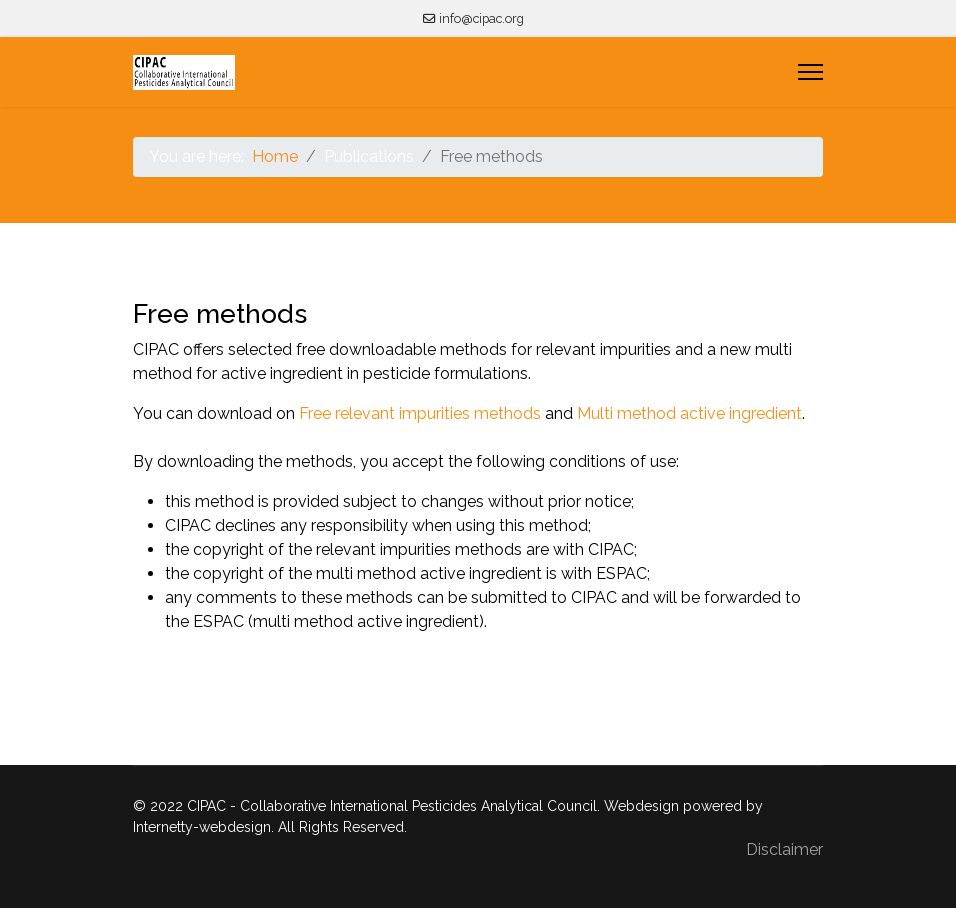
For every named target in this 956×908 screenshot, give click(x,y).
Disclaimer (784, 849)
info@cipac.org (481, 18)
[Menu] (810, 72)
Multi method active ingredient (689, 413)
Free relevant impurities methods (420, 413)
